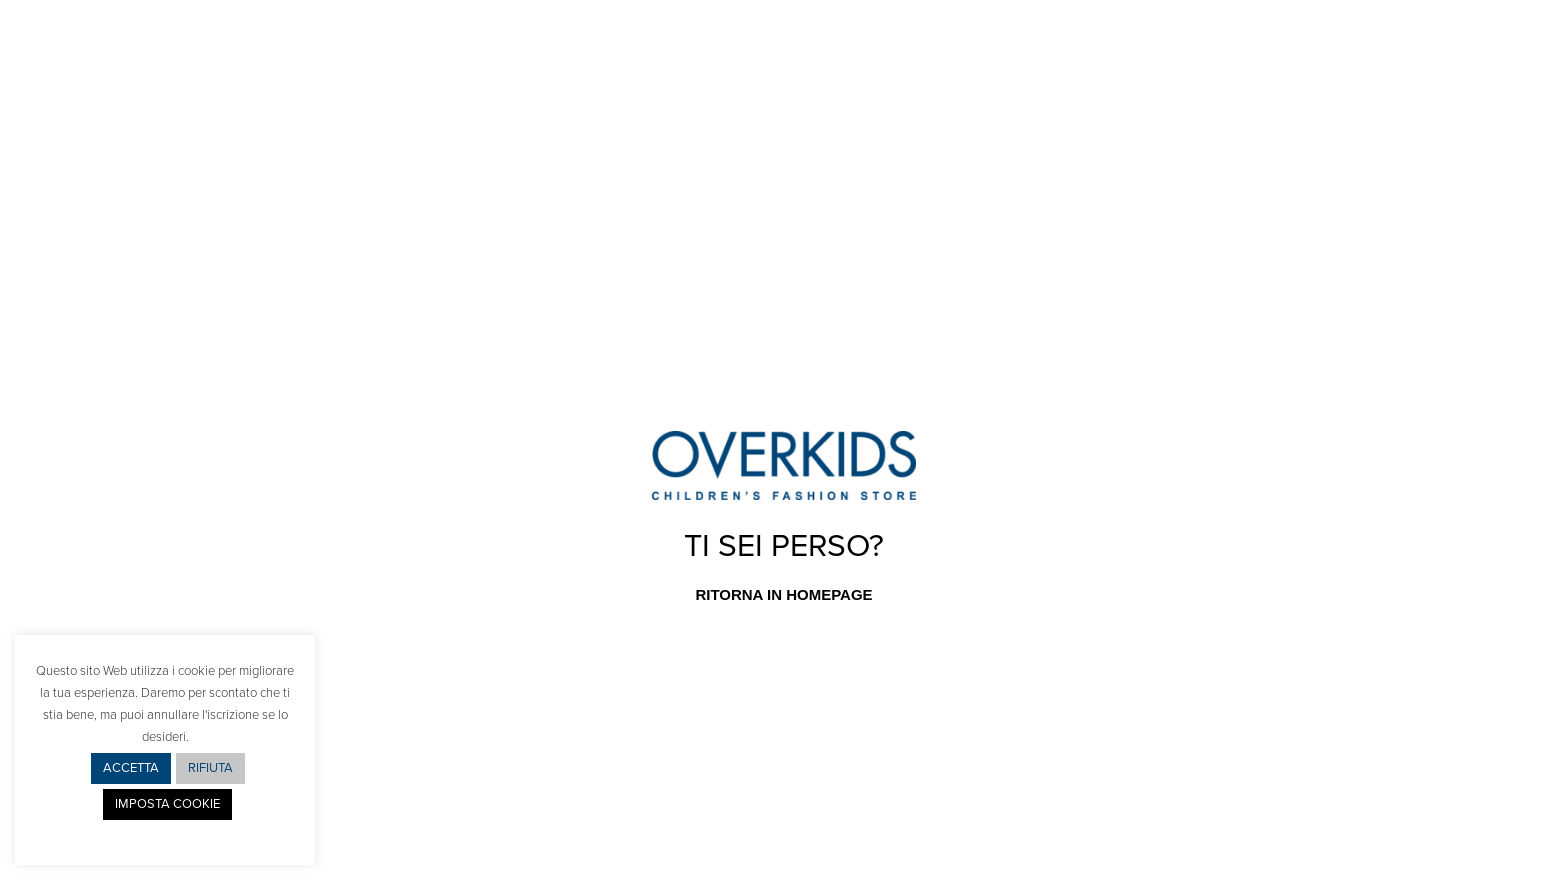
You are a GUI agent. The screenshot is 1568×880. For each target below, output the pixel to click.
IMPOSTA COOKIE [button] (167, 804)
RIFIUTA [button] (210, 768)
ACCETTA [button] (131, 768)
